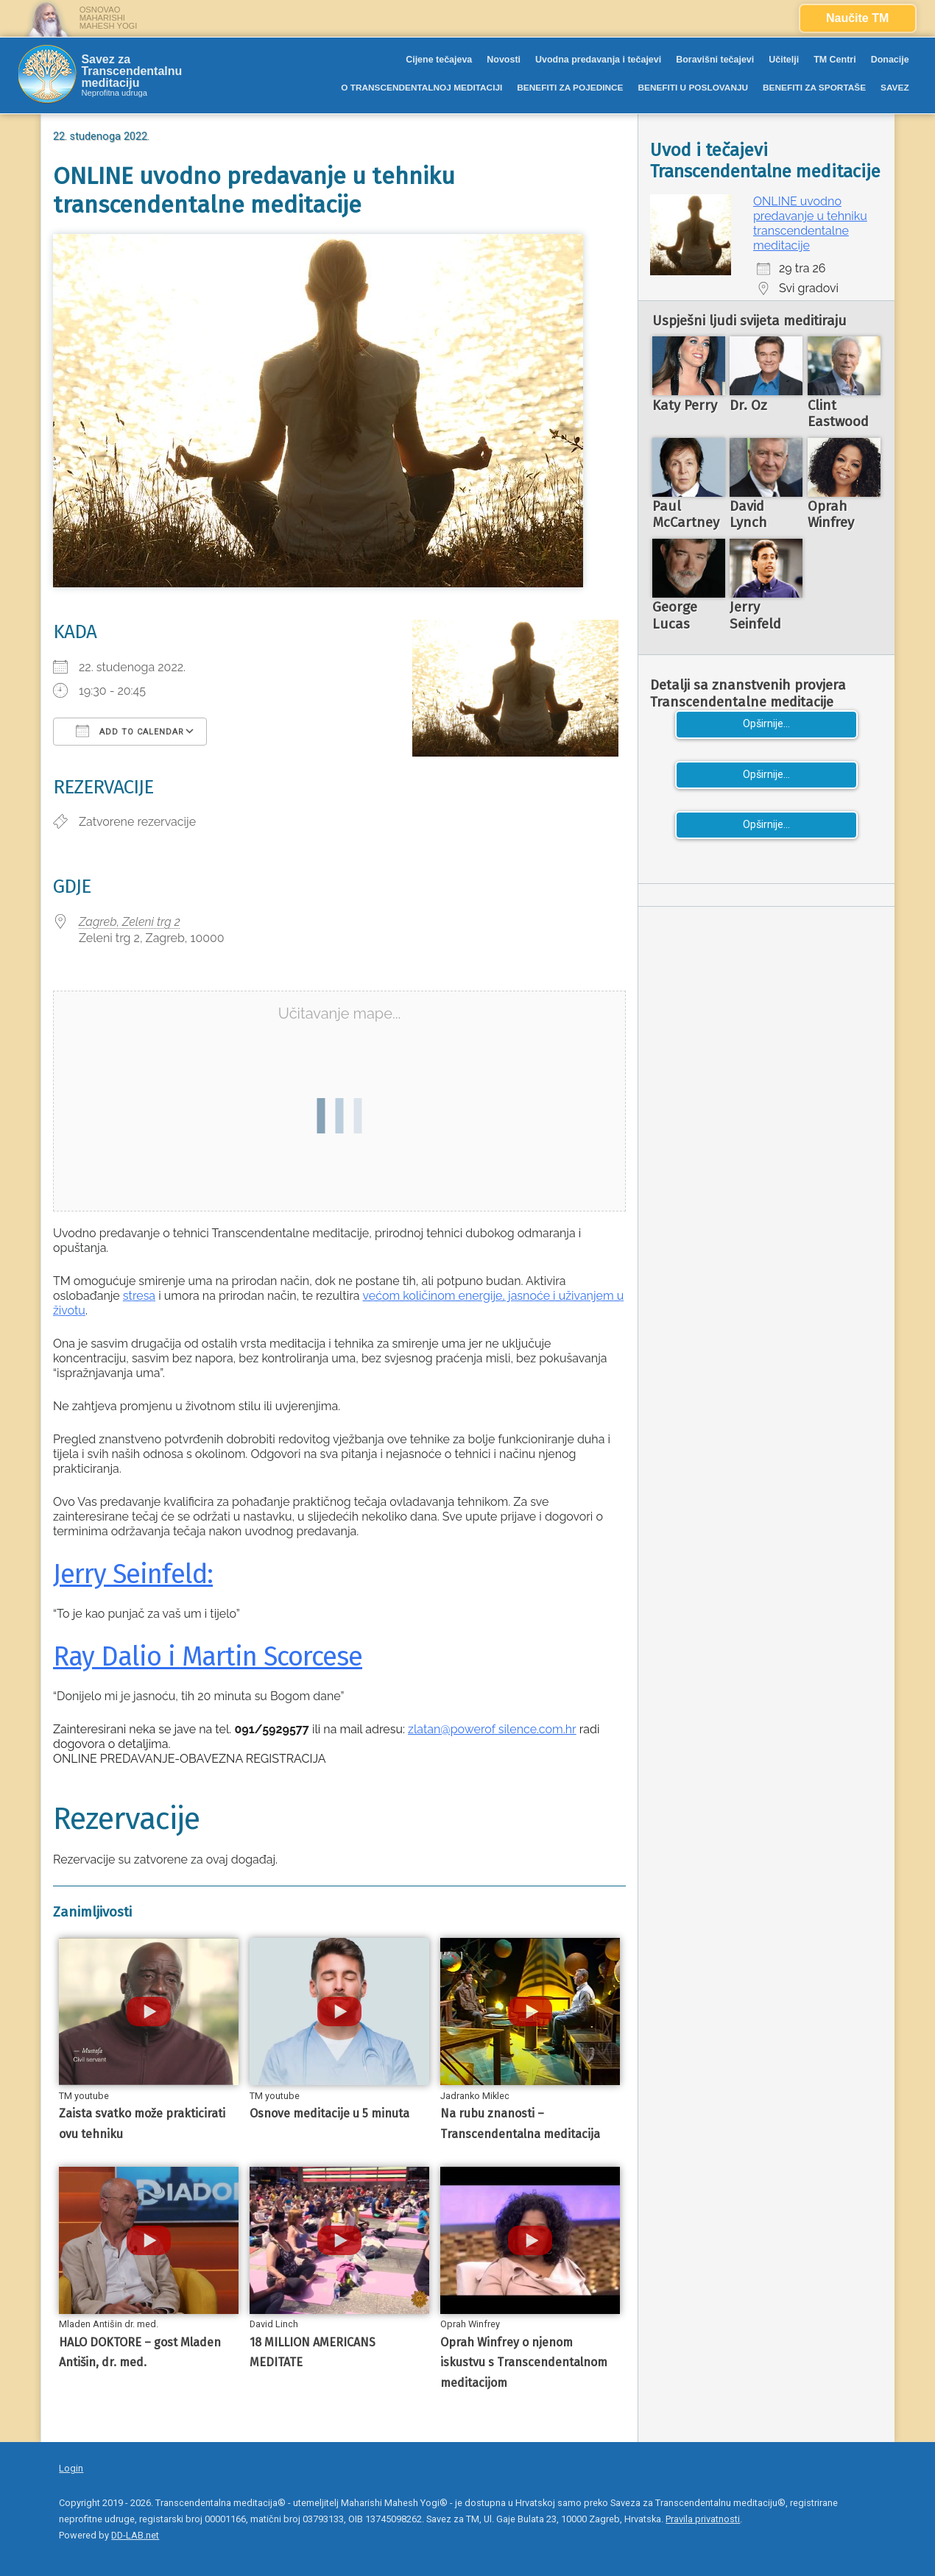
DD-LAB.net (135, 2535)
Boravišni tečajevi (715, 59)
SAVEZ (895, 87)
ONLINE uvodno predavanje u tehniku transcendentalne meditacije (810, 223)
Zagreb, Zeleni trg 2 (129, 922)
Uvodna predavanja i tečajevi (598, 59)
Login (71, 2468)
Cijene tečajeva (439, 59)
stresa (139, 1296)
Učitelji (784, 59)
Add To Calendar (130, 730)
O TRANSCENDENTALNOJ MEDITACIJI (421, 87)
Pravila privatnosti (703, 2518)
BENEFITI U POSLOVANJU (693, 87)
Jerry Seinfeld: (133, 1574)
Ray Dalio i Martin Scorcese (207, 1657)
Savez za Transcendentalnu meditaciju (131, 71)
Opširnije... (766, 724)
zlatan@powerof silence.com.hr (492, 1729)
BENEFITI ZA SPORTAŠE (814, 87)
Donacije (890, 59)
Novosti (504, 59)
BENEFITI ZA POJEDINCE (570, 87)
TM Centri (835, 59)
